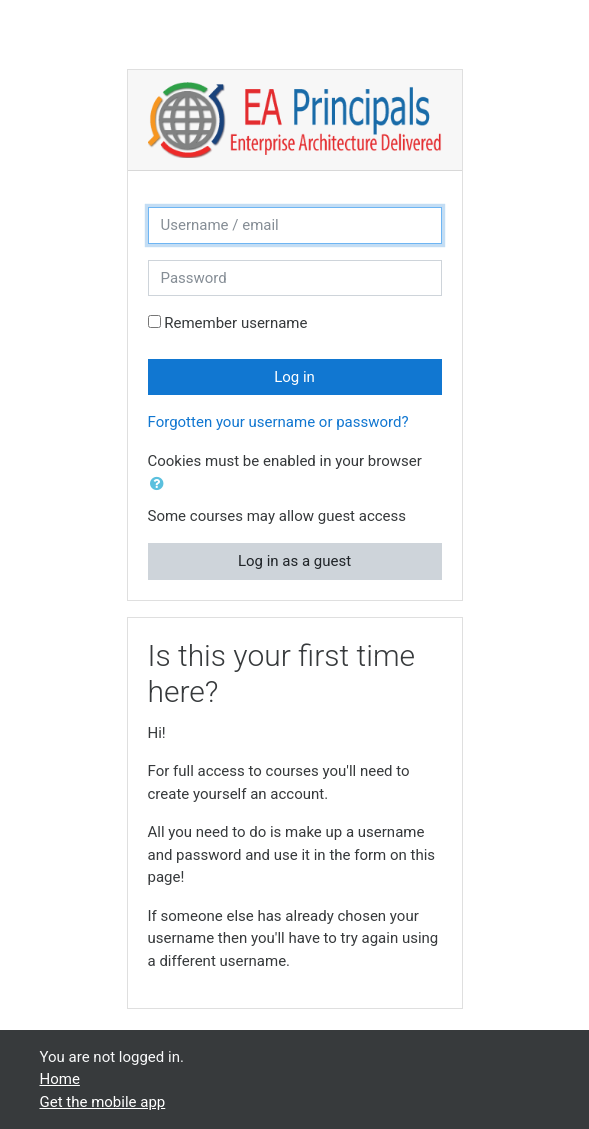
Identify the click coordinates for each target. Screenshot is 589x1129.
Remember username (235, 323)
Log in (294, 377)
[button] (161, 484)
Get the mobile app (103, 1102)
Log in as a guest (294, 561)
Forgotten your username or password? (278, 422)
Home (60, 1079)
